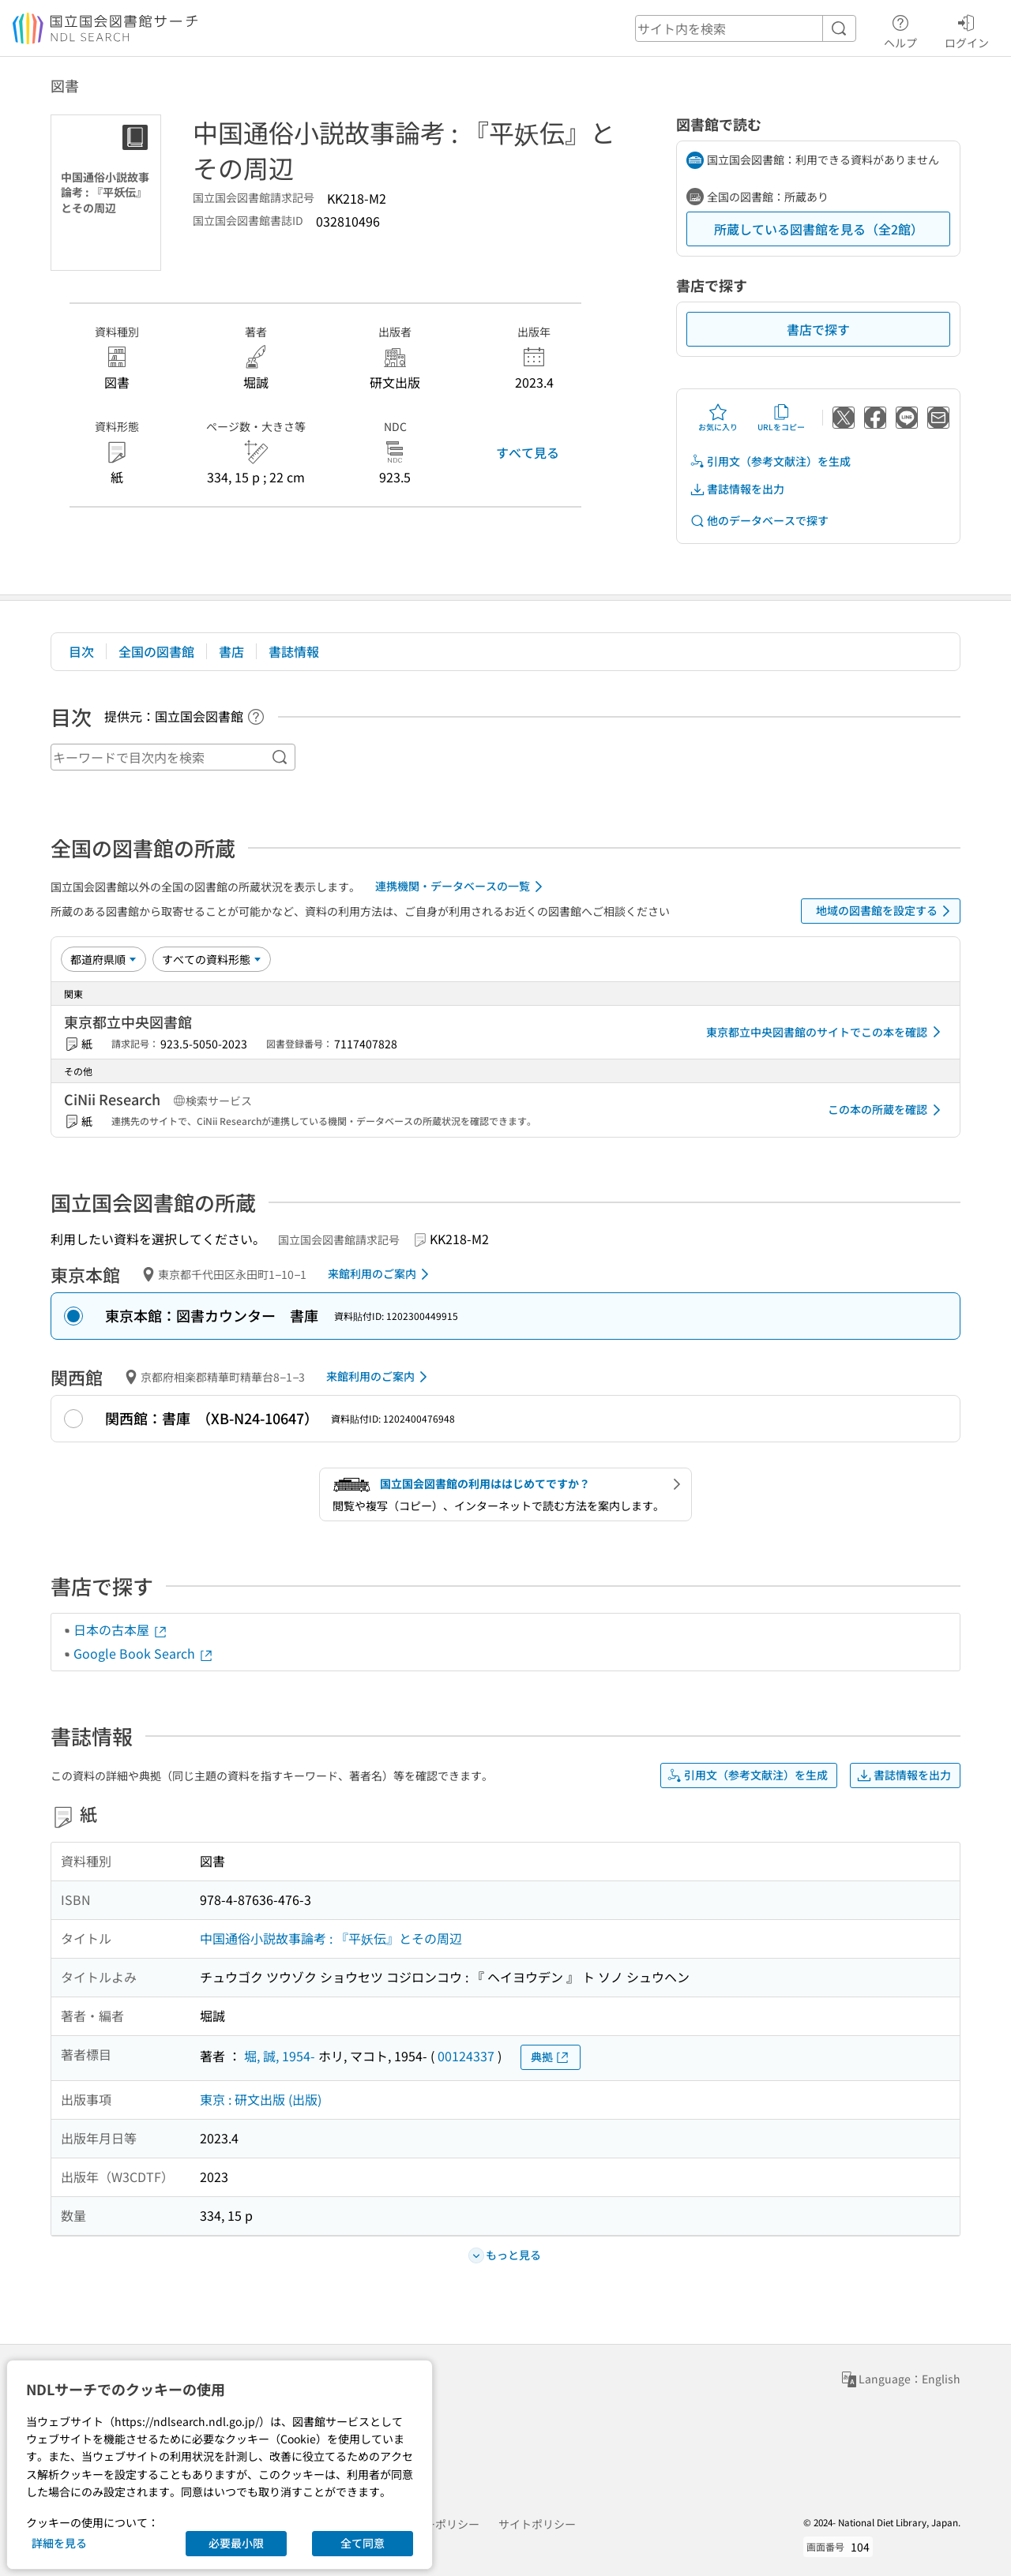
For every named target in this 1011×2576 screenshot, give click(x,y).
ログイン (967, 29)
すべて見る (527, 452)
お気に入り (718, 418)
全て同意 (362, 2543)
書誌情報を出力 (737, 489)
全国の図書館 (156, 651)
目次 (81, 651)
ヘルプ (900, 29)
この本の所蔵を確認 (887, 1110)
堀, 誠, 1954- (279, 2055)
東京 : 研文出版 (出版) (260, 2099)
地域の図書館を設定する (886, 911)
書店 (231, 651)
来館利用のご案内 (381, 1274)
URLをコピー (781, 418)
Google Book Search (143, 1653)
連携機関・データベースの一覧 (461, 886)
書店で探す (818, 329)
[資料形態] (211, 959)
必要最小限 (236, 2543)
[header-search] (745, 28)
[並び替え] (103, 959)
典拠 (550, 2057)
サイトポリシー (537, 2524)
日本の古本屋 (120, 1629)
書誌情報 (294, 651)
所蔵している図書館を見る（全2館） (818, 228)
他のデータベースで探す (759, 520)
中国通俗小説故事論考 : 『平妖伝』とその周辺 (331, 1938)
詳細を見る (59, 2543)
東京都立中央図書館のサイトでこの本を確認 (826, 1031)
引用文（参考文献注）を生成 (770, 461)
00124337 (466, 2055)
